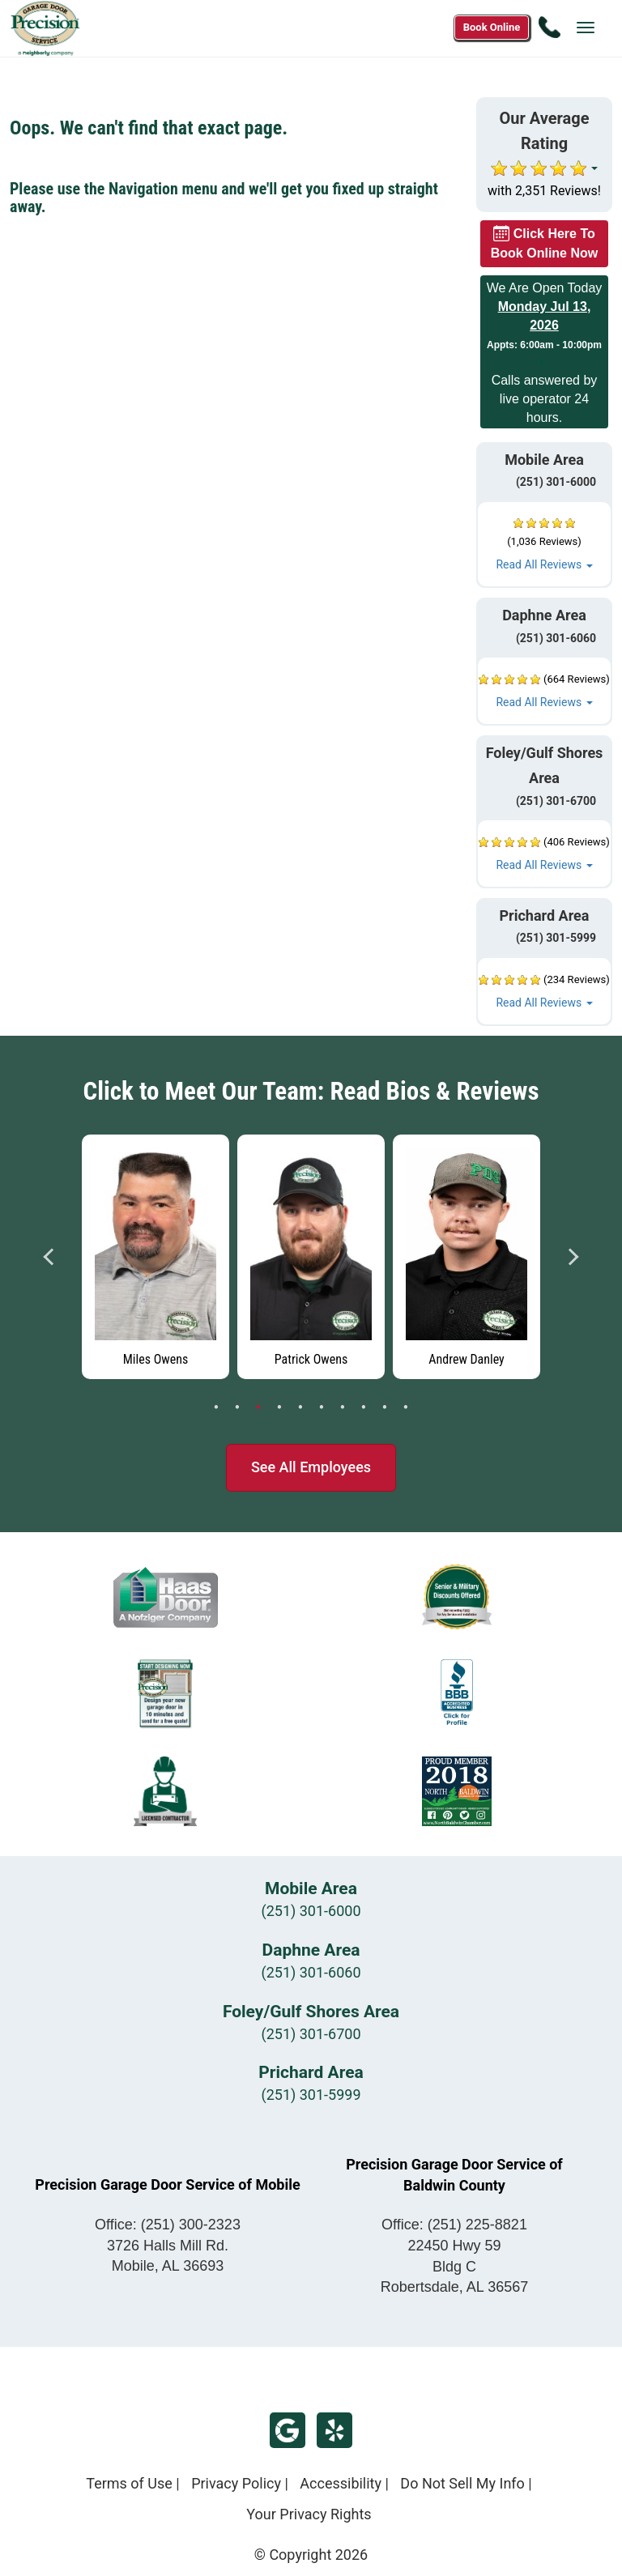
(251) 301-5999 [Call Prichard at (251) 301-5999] (546, 937)
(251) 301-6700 (310, 2033)
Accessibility (340, 2483)
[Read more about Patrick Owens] (311, 1257)
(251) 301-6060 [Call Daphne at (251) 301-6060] (546, 638)
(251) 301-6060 (310, 1972)
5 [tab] (300, 1407)
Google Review (287, 2430)
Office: (168, 2224)
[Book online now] (491, 27)
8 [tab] (364, 1407)
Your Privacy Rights (308, 2514)
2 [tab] (237, 1407)
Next (572, 1257)
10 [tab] (406, 1407)
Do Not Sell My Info (462, 2483)
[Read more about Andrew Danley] (466, 1257)
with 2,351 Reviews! (544, 190)
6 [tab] (321, 1407)
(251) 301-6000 (310, 1910)
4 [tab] (279, 1407)
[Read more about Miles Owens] (155, 1257)
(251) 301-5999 (310, 2094)
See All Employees (311, 1466)
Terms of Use (129, 2483)
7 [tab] (342, 1407)
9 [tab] (385, 1407)
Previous (49, 1257)
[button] (544, 544)
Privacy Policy (236, 2483)
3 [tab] (258, 1407)
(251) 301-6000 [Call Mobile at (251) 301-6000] (546, 481)
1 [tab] (216, 1407)
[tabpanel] (155, 1252)
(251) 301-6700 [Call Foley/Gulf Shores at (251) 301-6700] (546, 800)
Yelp (334, 2430)
